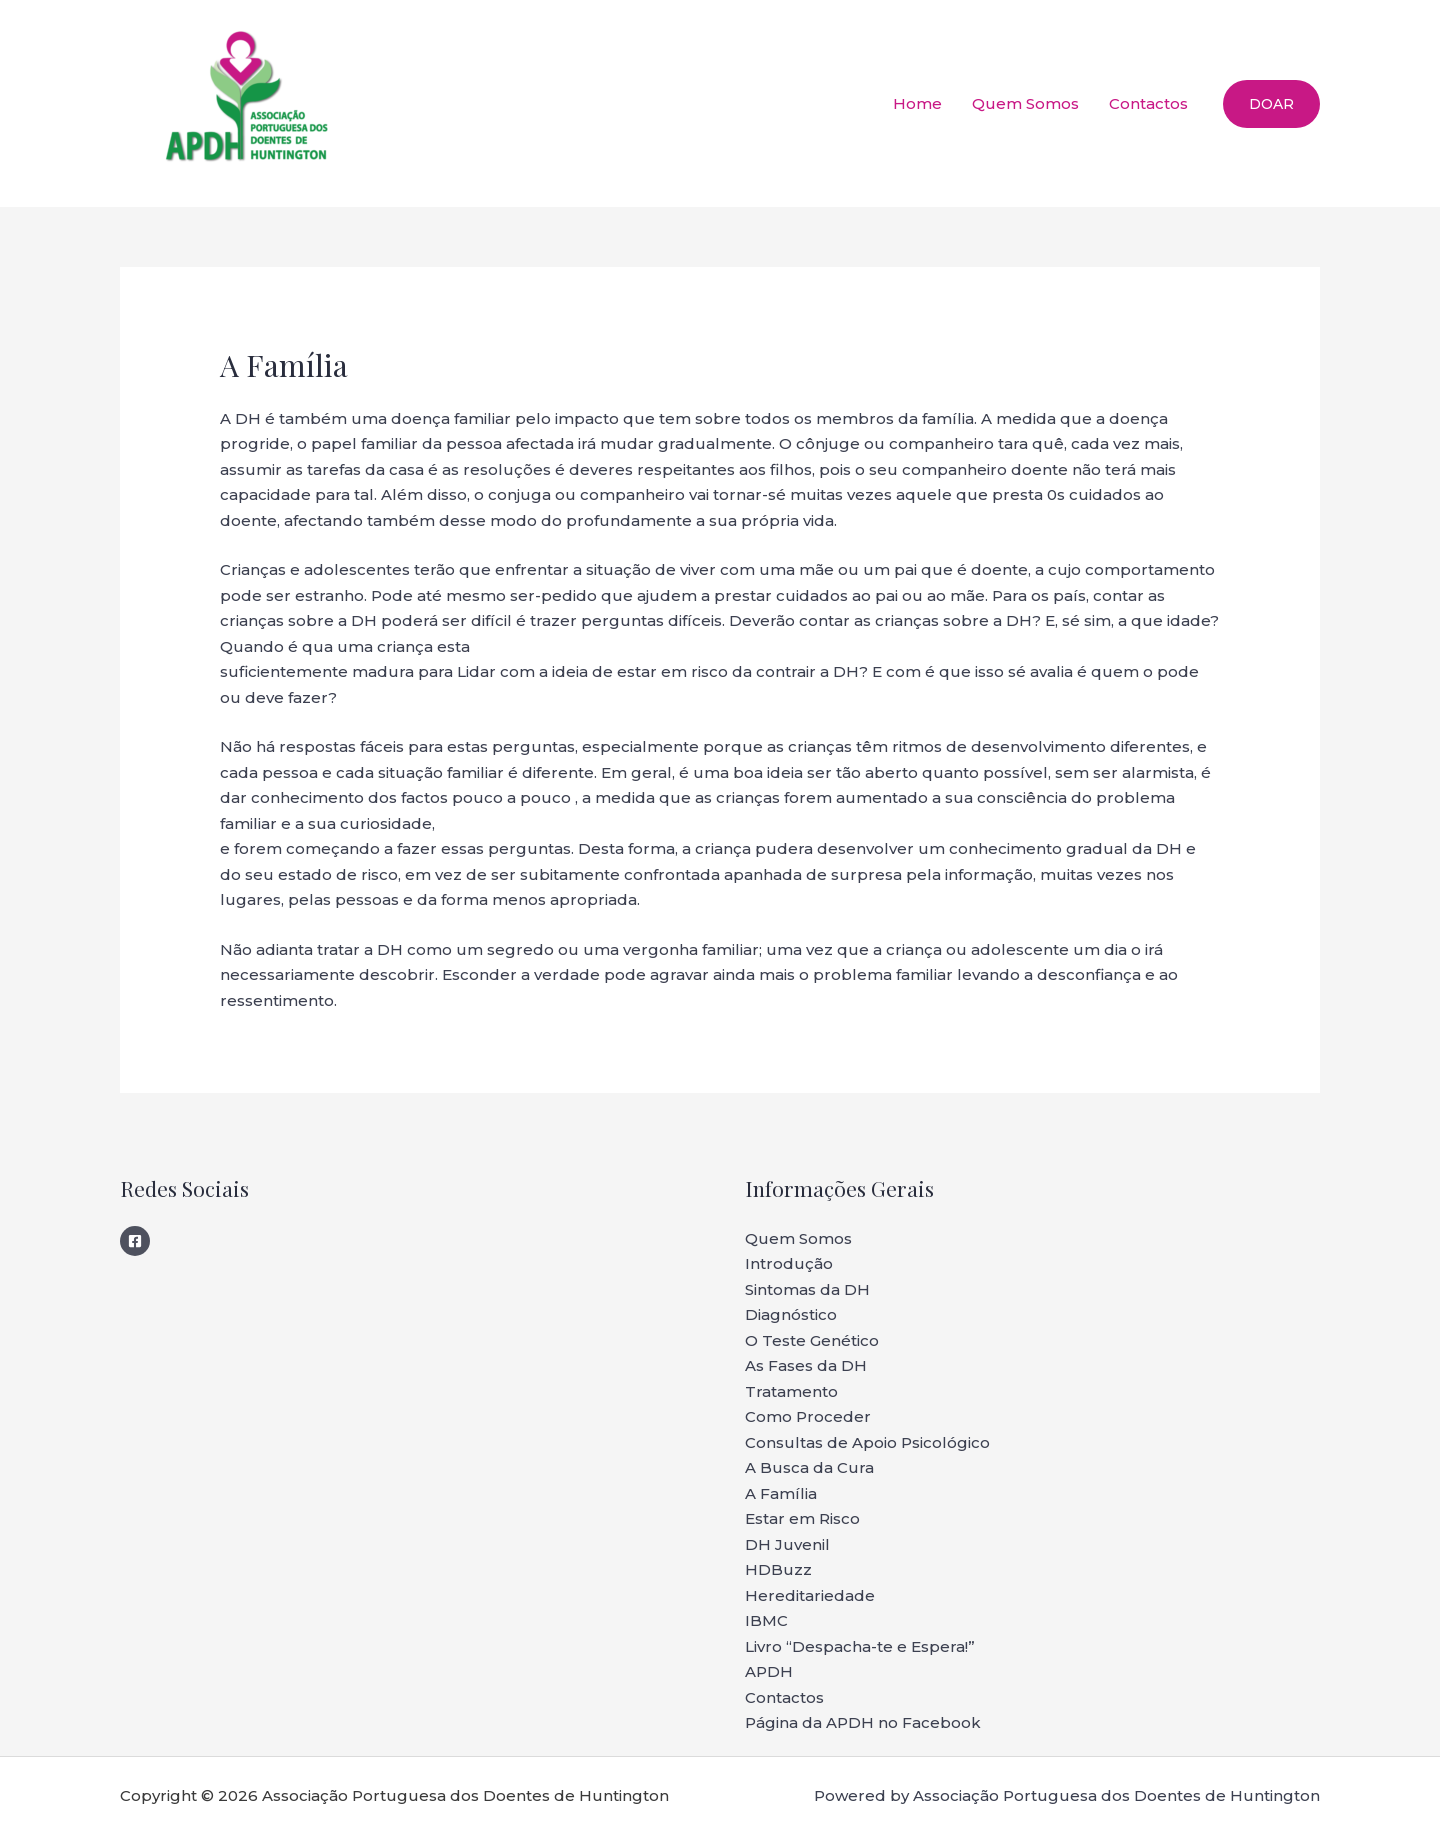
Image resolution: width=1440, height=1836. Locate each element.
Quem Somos (1025, 103)
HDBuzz (778, 1569)
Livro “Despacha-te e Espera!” (860, 1646)
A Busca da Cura (809, 1467)
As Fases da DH (806, 1365)
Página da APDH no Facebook (863, 1722)
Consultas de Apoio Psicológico (867, 1442)
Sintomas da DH (807, 1289)
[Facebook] (135, 1241)
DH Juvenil (787, 1544)
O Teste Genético (812, 1340)
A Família (781, 1493)
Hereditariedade (810, 1595)
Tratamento (791, 1391)
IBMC (766, 1620)
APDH (769, 1671)
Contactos (1148, 103)
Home (917, 103)
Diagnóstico (791, 1314)
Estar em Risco (802, 1518)
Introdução (789, 1263)
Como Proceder (808, 1416)
